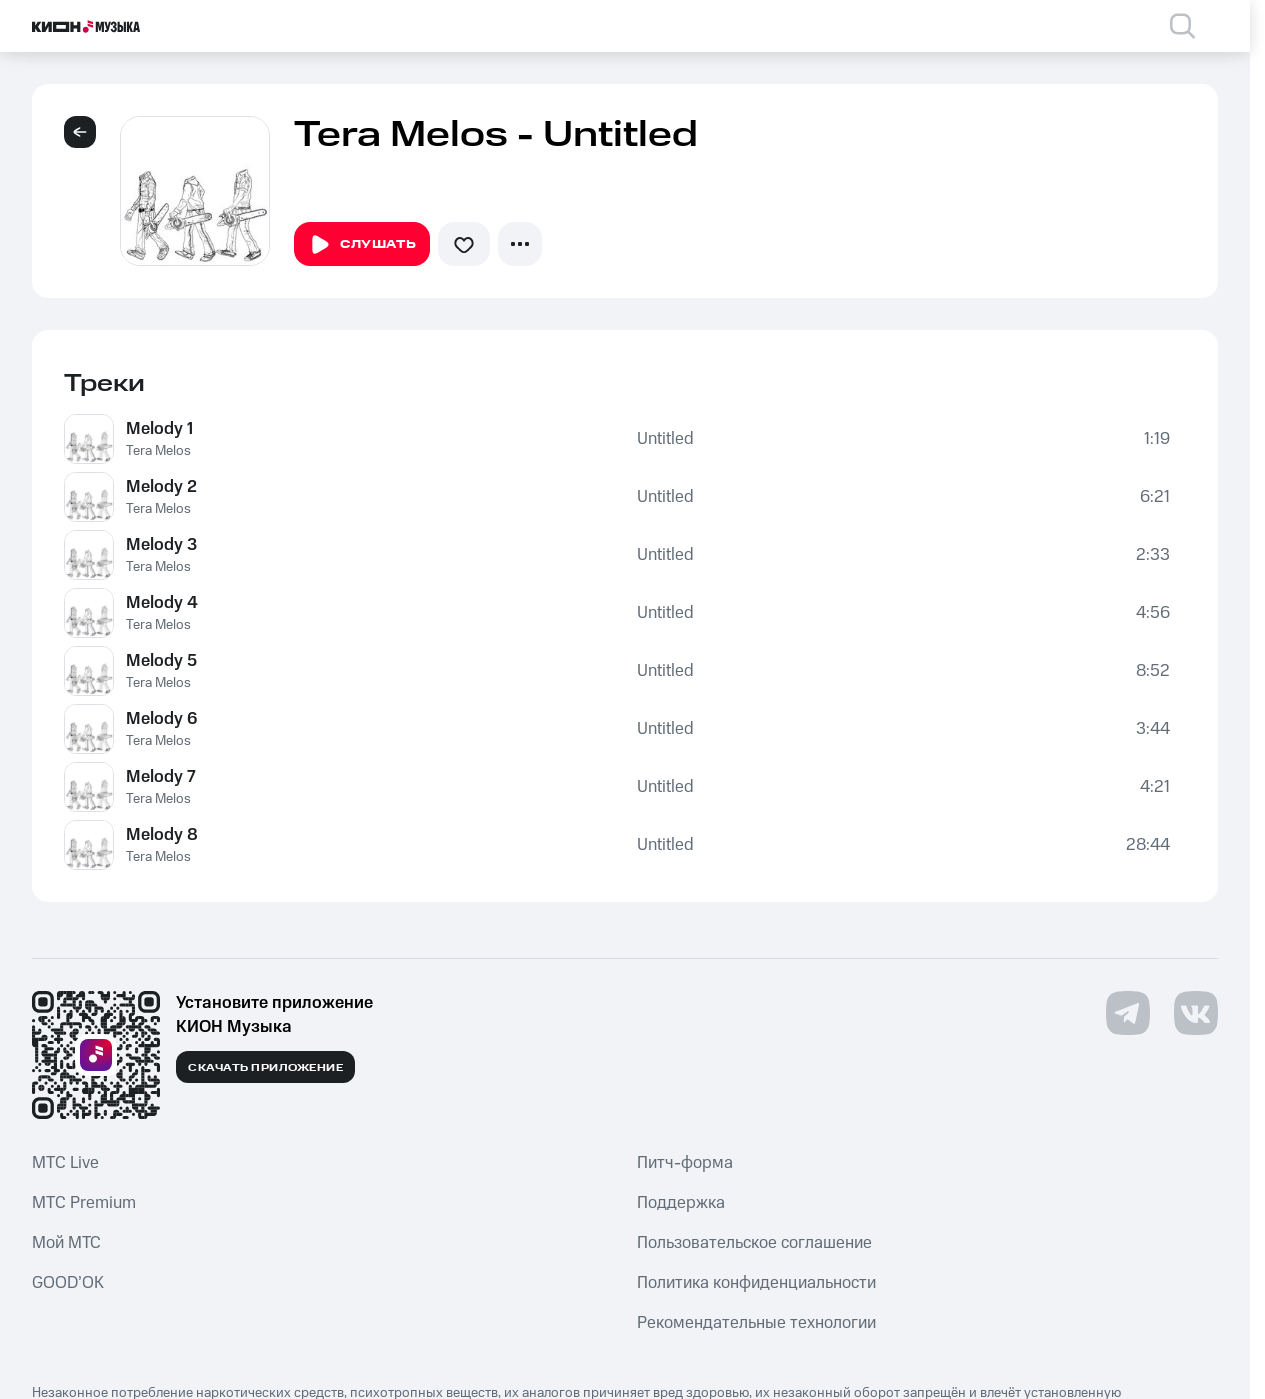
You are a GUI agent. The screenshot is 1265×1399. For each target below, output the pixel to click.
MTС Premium (84, 1203)
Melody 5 (161, 661)
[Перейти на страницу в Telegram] (1128, 1013)
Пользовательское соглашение (754, 1243)
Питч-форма (685, 1163)
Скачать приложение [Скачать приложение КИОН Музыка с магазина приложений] (265, 1068)
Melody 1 (159, 429)
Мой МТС (66, 1243)
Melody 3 (161, 545)
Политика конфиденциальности (756, 1283)
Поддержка (681, 1203)
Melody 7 (161, 777)
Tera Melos (158, 451)
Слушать (362, 245)
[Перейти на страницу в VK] (1196, 1013)
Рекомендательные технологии (756, 1323)
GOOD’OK (68, 1283)
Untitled (665, 439)
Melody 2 (161, 487)
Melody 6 (161, 719)
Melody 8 (162, 835)
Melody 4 (162, 603)
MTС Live (65, 1163)
